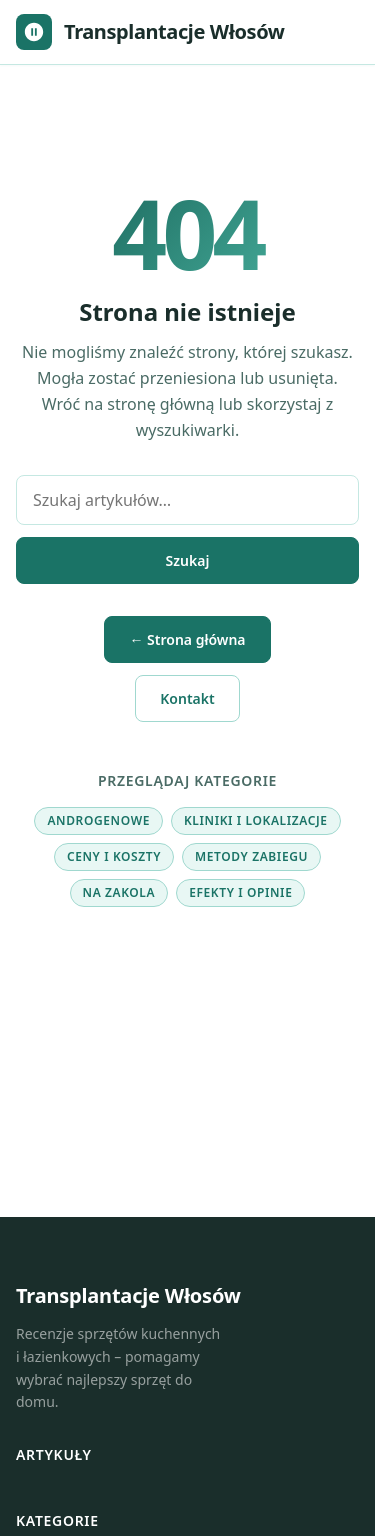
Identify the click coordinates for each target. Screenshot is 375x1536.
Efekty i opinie (240, 892)
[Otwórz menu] (339, 32)
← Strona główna (187, 639)
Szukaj (188, 560)
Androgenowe (98, 820)
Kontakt (187, 698)
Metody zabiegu (251, 856)
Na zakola (119, 892)
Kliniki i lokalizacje (256, 820)
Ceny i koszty (114, 856)
